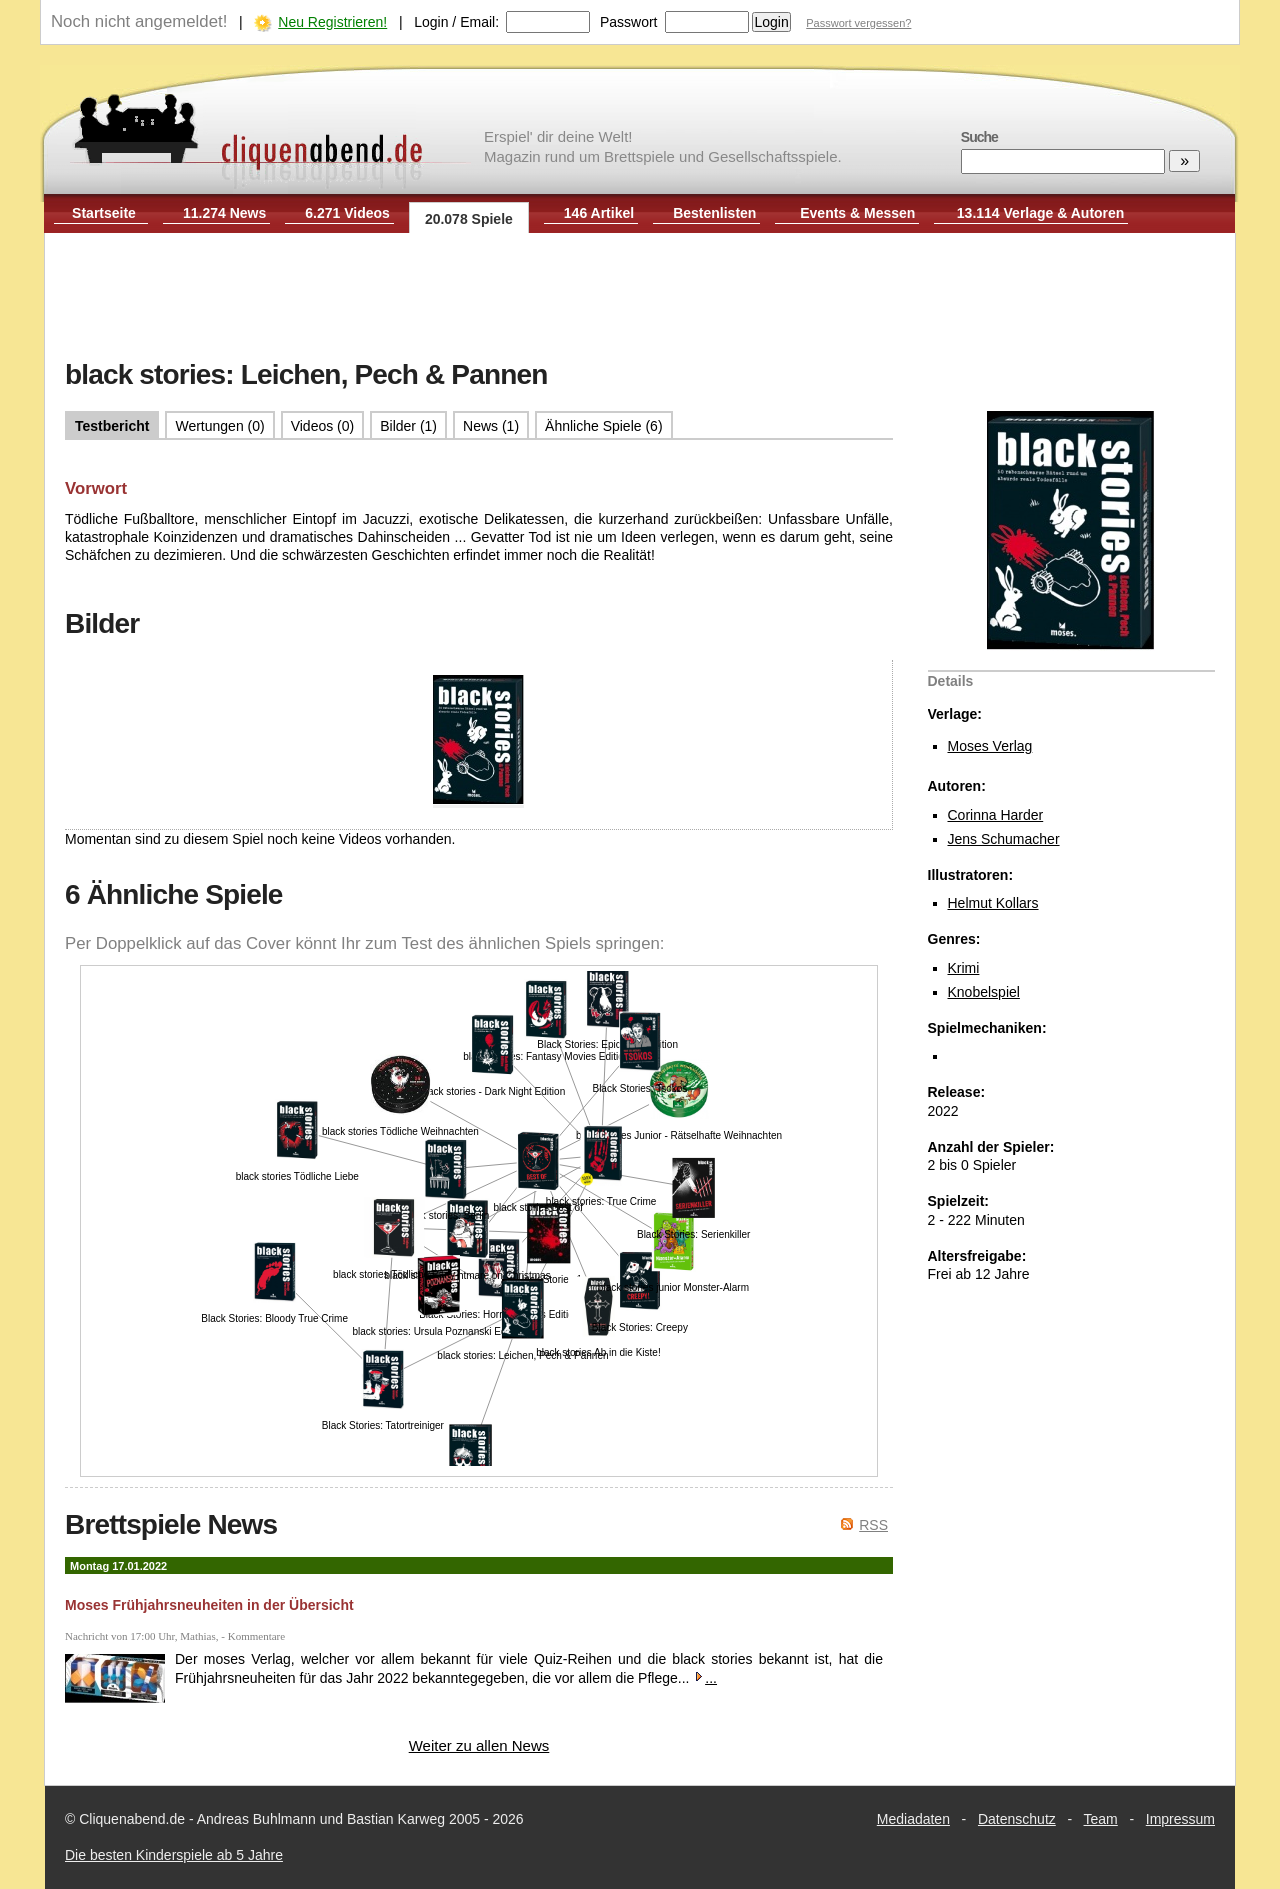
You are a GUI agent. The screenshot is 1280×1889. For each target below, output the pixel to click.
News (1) (491, 426)
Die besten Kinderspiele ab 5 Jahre (174, 1855)
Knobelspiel (984, 992)
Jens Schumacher (1004, 839)
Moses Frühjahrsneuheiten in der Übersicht (209, 1605)
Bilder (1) (408, 426)
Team (1101, 1819)
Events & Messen (857, 213)
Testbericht (112, 426)
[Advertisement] (640, 298)
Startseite (104, 213)
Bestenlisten (714, 213)
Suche (979, 137)
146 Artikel (599, 213)
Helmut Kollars (993, 903)
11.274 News (224, 213)
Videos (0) (323, 426)
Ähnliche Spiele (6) (604, 426)
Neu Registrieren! (332, 22)
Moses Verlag (990, 746)
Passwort (629, 22)
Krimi (964, 968)
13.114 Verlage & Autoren (1041, 213)
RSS (873, 1525)
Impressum (1180, 1819)
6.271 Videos (347, 213)
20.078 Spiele (469, 219)
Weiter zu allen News (479, 1745)
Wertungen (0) (219, 426)
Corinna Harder (996, 815)
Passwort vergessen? (858, 23)
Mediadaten (913, 1819)
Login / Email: (456, 22)
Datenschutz (1017, 1819)
